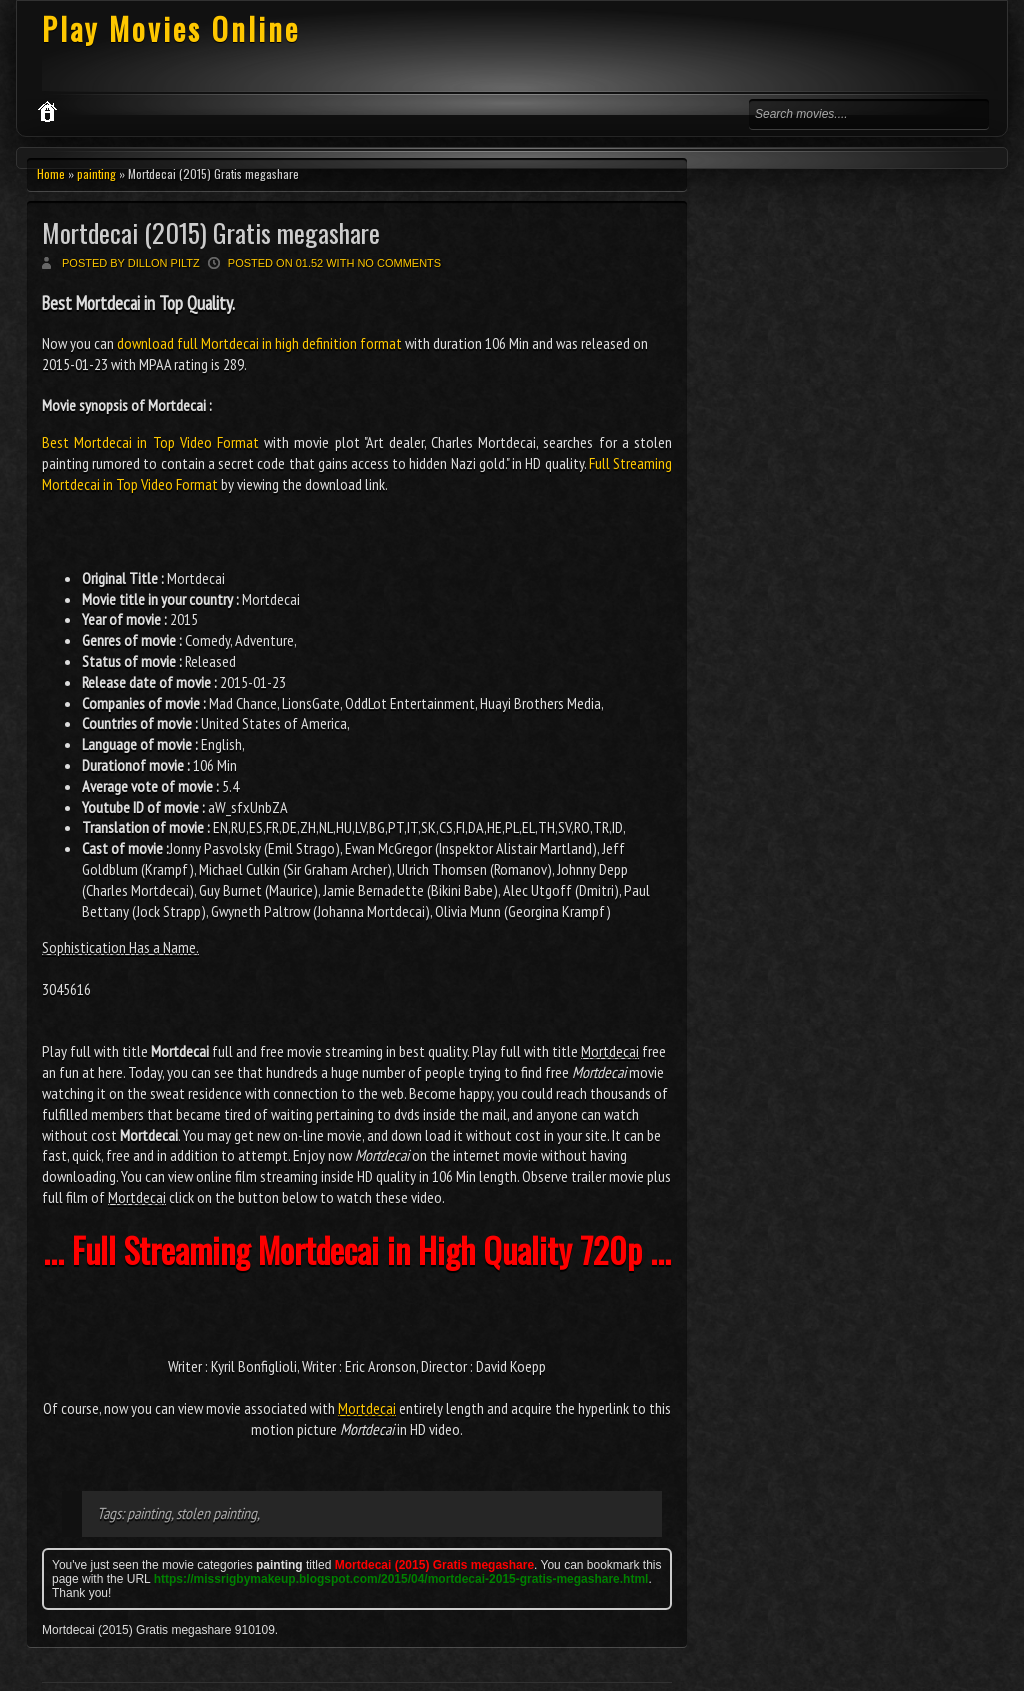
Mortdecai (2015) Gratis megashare (211, 232)
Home (51, 173)
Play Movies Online (171, 28)
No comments (399, 263)
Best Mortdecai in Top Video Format (150, 442)
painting (96, 173)
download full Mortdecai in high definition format (259, 343)
